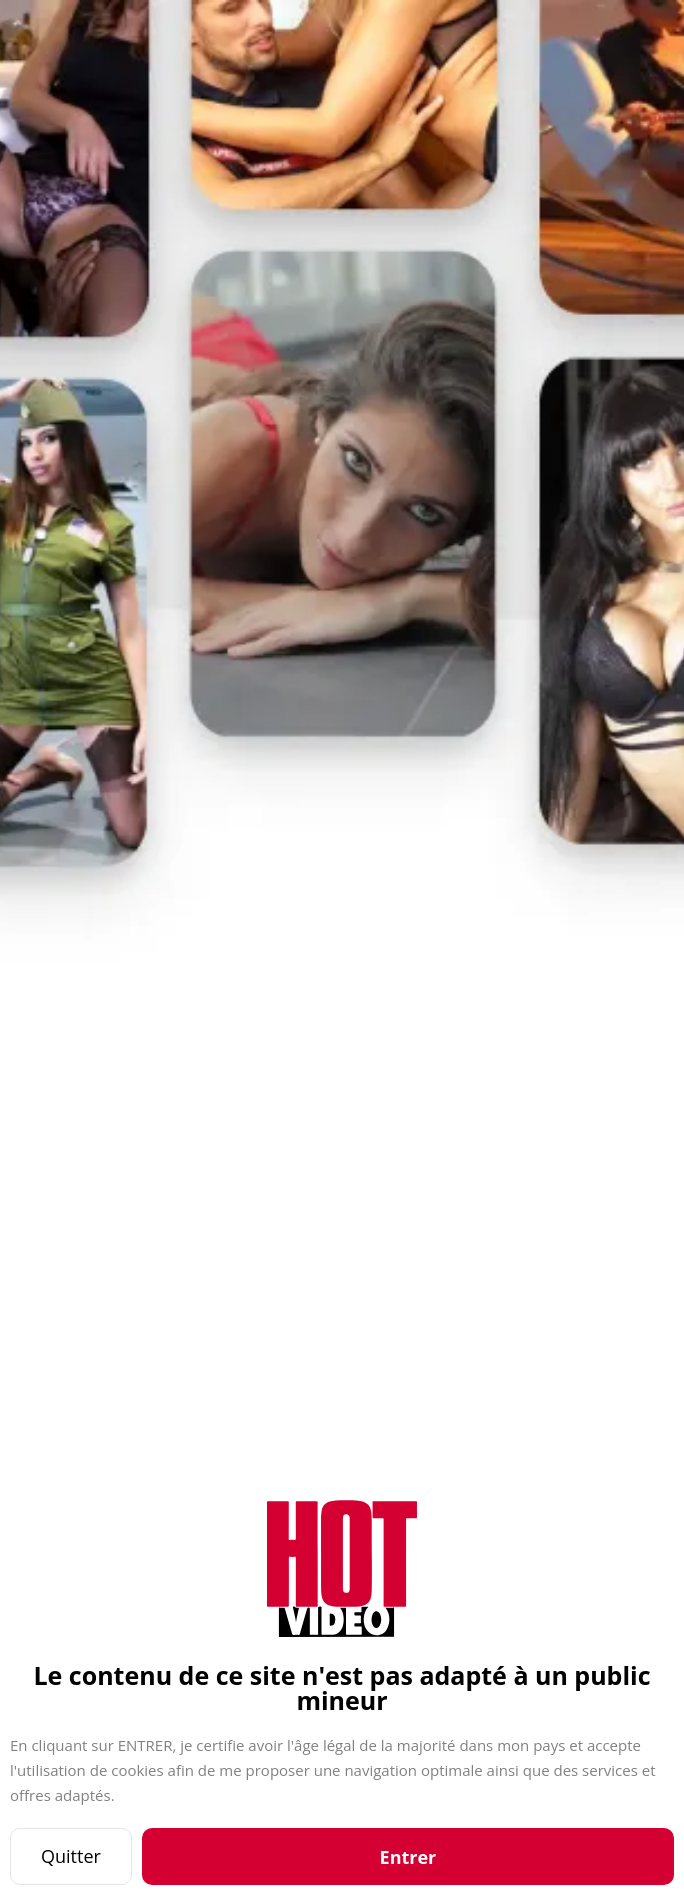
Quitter (71, 1856)
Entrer (408, 1857)
